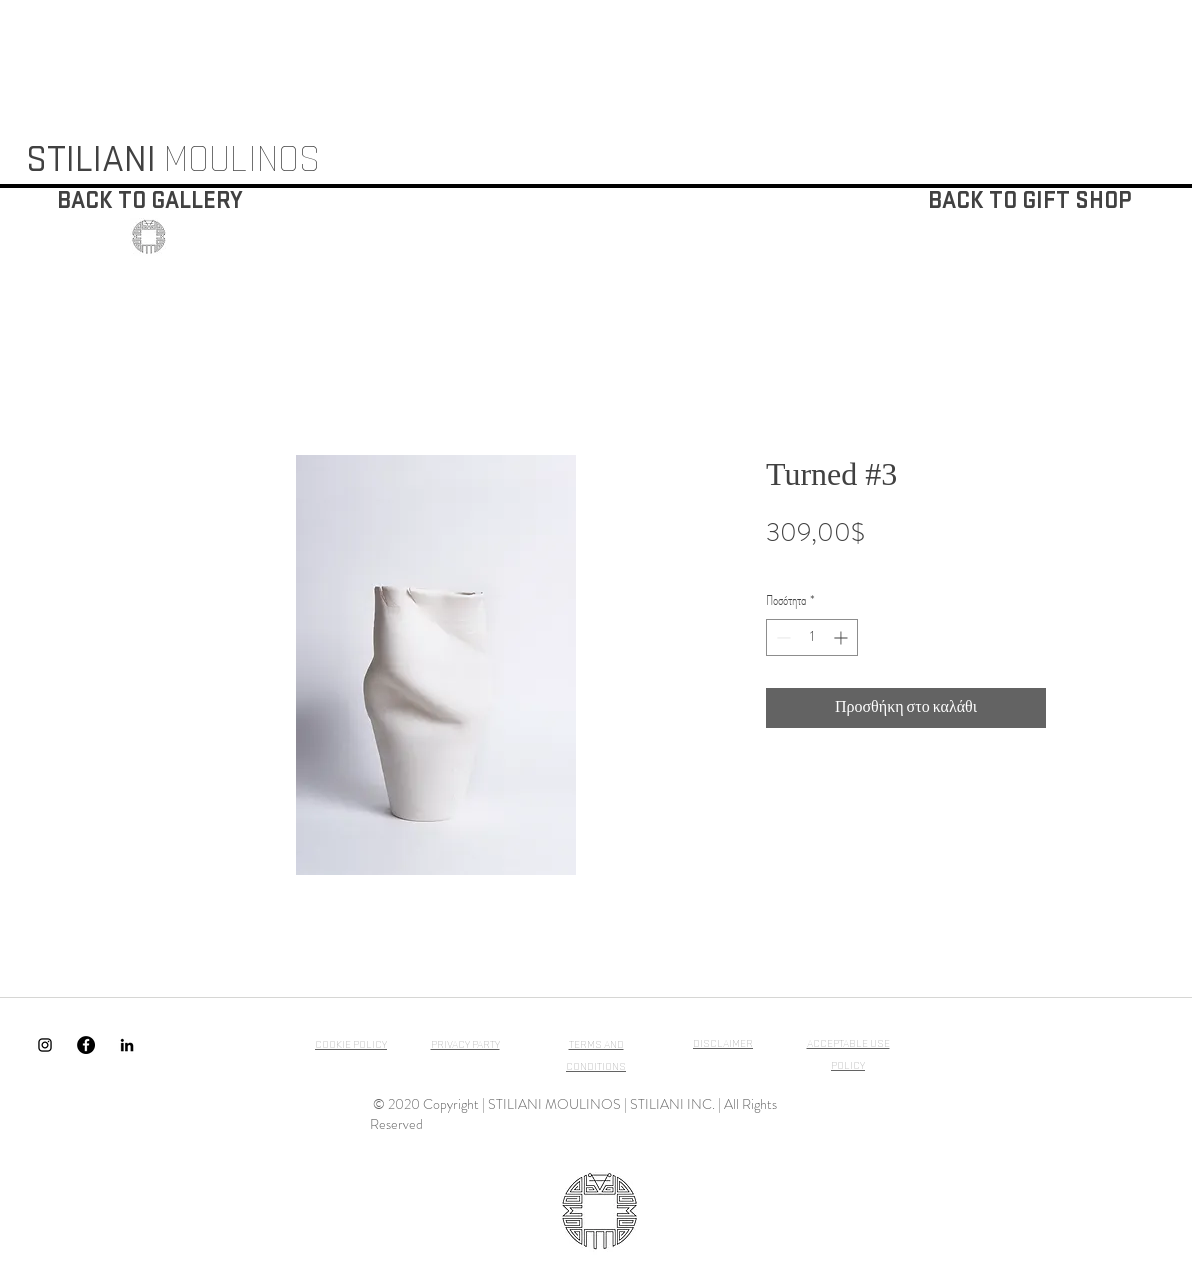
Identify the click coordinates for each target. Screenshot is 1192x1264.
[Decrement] (781, 637)
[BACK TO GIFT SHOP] (1029, 201)
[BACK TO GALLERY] (150, 201)
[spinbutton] (812, 637)
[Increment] (842, 637)
